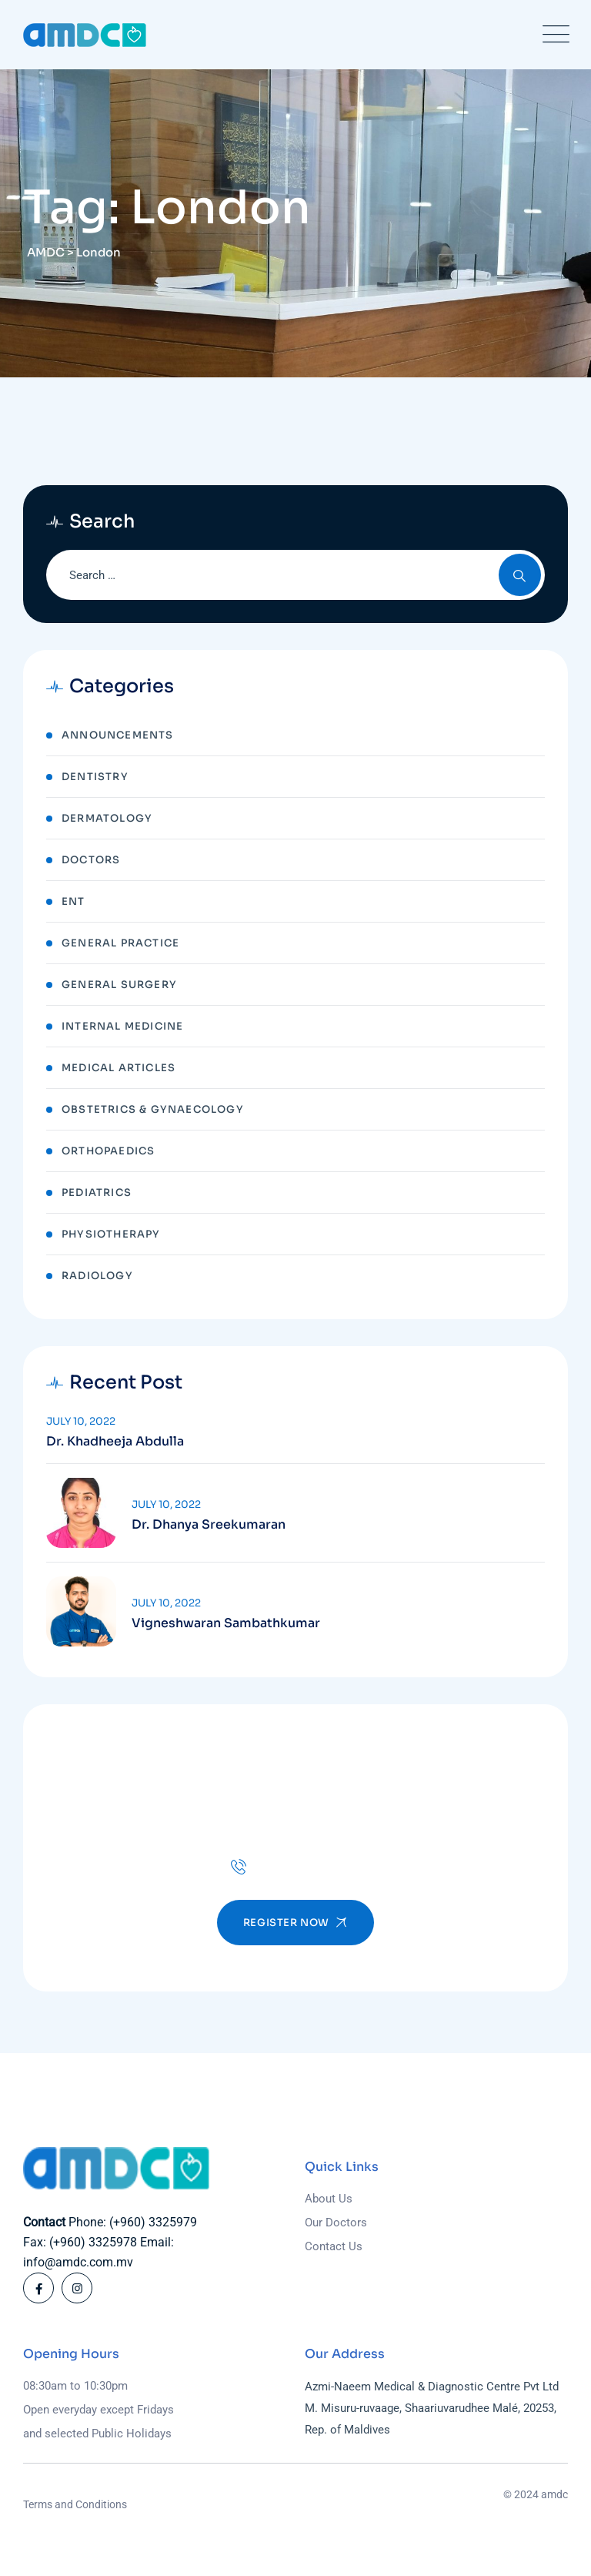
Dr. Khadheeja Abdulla (115, 1441)
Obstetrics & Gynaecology (153, 1109)
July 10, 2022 (80, 1421)
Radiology (97, 1275)
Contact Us (333, 2246)
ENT (73, 901)
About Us (328, 2199)
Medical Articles (118, 1067)
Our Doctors (336, 2222)
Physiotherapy (111, 1234)
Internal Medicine (122, 1026)
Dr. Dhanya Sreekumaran (208, 1525)
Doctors (91, 859)
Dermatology (107, 818)
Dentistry (95, 776)
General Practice (120, 943)
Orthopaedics (108, 1150)
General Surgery (119, 984)
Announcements (118, 735)
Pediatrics (97, 1192)
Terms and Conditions (75, 2504)
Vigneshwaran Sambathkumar (226, 1623)
